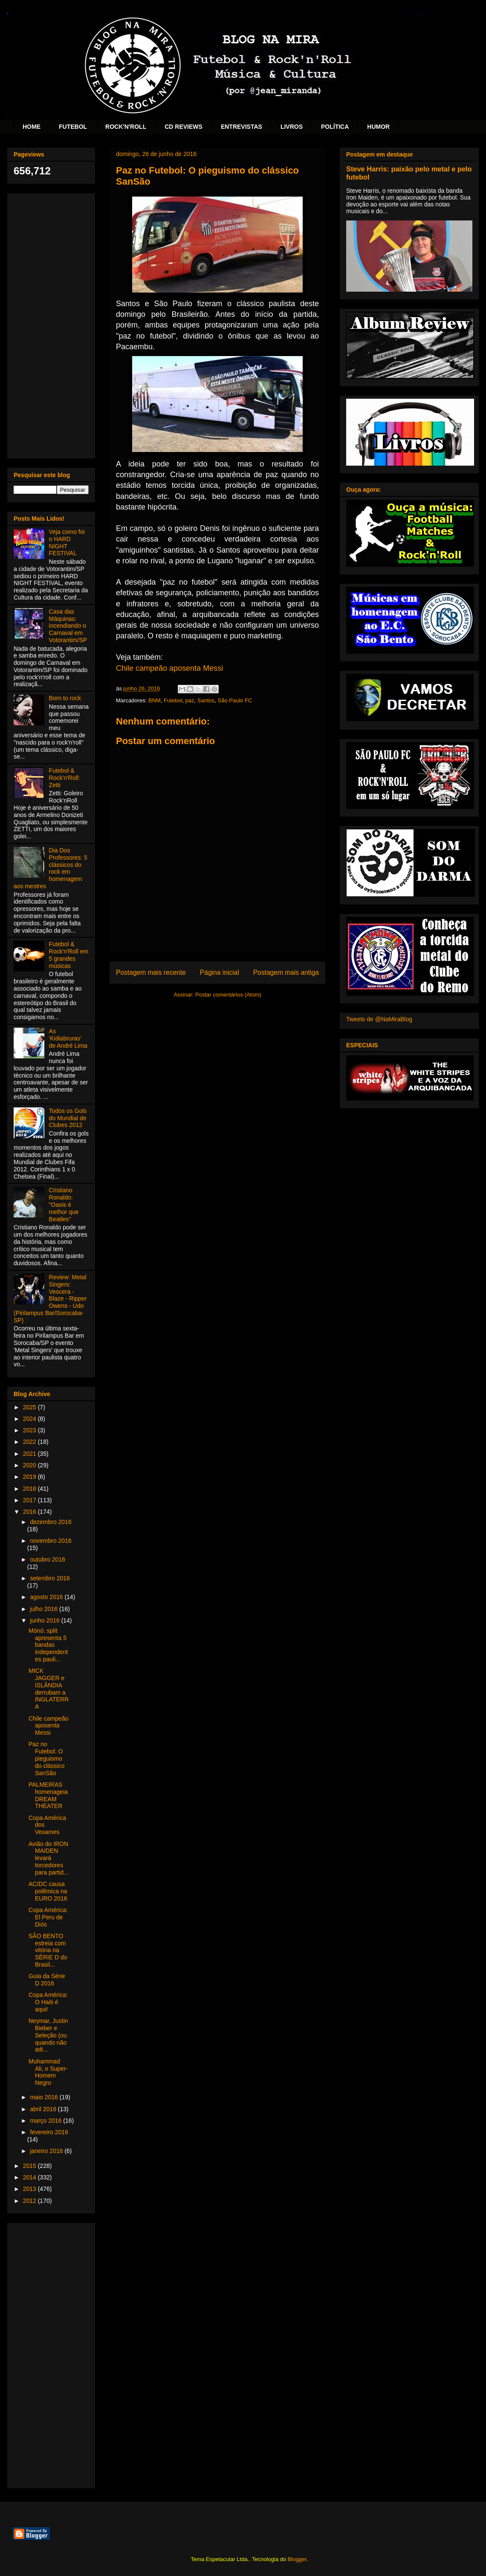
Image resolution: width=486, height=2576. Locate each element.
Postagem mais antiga (286, 972)
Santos (205, 700)
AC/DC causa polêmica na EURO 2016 (48, 1891)
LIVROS (292, 126)
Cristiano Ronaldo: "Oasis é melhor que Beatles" (64, 1204)
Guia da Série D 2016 (47, 1980)
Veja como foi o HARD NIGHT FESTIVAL (67, 542)
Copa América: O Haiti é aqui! (48, 2002)
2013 (30, 2188)
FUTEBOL (73, 126)
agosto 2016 (47, 1597)
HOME (31, 126)
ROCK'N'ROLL (125, 126)
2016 (30, 1511)
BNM (154, 700)
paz (189, 700)
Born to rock (65, 698)
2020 (30, 1465)
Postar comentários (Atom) (228, 994)
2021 (30, 1453)
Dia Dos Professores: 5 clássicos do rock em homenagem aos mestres (50, 868)
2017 (30, 1500)
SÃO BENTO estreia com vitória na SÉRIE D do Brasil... (48, 1950)
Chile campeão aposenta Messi (169, 668)
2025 (30, 1407)
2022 (30, 1441)
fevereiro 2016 (49, 2132)
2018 (30, 1488)
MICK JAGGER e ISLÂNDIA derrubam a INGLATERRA (49, 1688)
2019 (30, 1476)
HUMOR (378, 126)
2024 (30, 1418)
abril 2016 (44, 2109)
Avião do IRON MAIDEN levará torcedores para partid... (49, 1858)
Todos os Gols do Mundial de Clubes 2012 (68, 1118)
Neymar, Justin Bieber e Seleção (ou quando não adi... (48, 2035)
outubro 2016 (47, 1559)
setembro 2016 (49, 1578)
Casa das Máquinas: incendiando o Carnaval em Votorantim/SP (68, 625)
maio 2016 (44, 2097)
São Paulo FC (235, 700)
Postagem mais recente (151, 972)
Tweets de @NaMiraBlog (379, 1019)
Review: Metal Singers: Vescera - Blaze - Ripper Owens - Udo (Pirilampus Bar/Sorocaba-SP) (50, 1299)
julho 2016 (44, 1608)
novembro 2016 (50, 1540)
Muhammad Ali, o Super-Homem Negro (48, 2072)
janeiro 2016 (47, 2150)
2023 (30, 1430)
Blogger (297, 2559)
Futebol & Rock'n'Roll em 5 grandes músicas (68, 955)
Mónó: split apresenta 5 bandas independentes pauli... (48, 1645)
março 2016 (46, 2120)
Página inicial (219, 972)
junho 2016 (45, 1620)
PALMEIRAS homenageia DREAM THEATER (48, 1795)
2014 (30, 2177)
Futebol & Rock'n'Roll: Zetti (64, 777)
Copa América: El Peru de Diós (48, 1917)
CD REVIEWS (183, 126)
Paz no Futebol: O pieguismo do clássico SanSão (46, 1758)
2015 (30, 2165)
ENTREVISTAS (241, 126)
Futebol (173, 700)
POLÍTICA (335, 126)
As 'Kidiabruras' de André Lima (68, 1038)
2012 (30, 2200)
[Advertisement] (51, 324)
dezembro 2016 (50, 1521)
